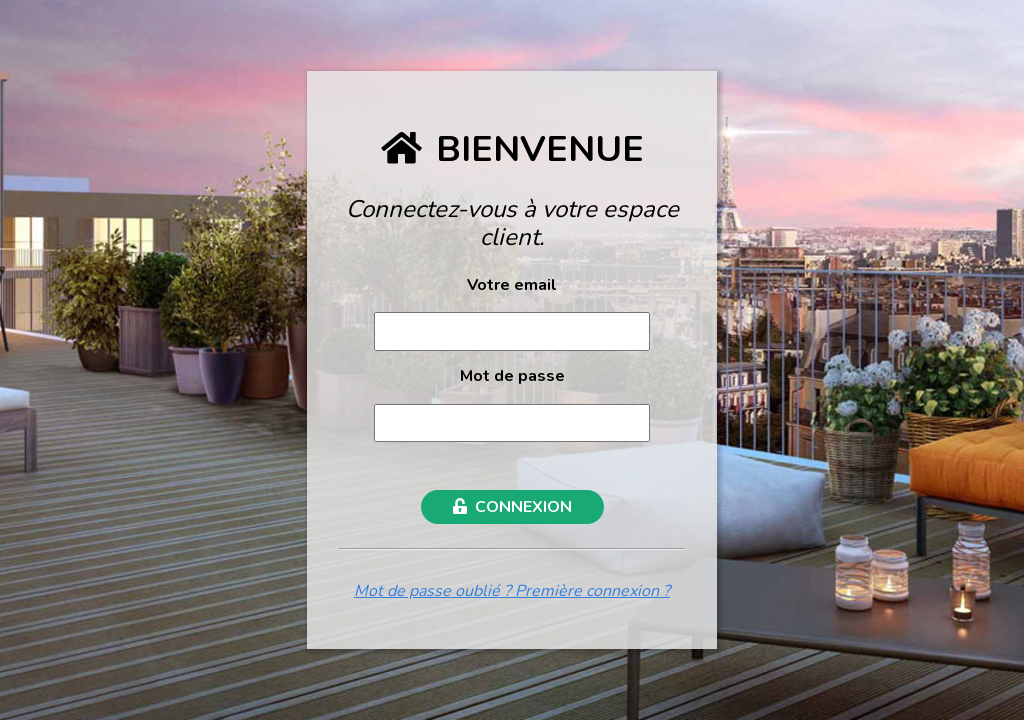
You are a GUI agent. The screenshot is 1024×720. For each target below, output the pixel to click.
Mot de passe (512, 376)
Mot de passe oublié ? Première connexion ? (512, 591)
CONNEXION (512, 507)
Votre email (512, 285)
